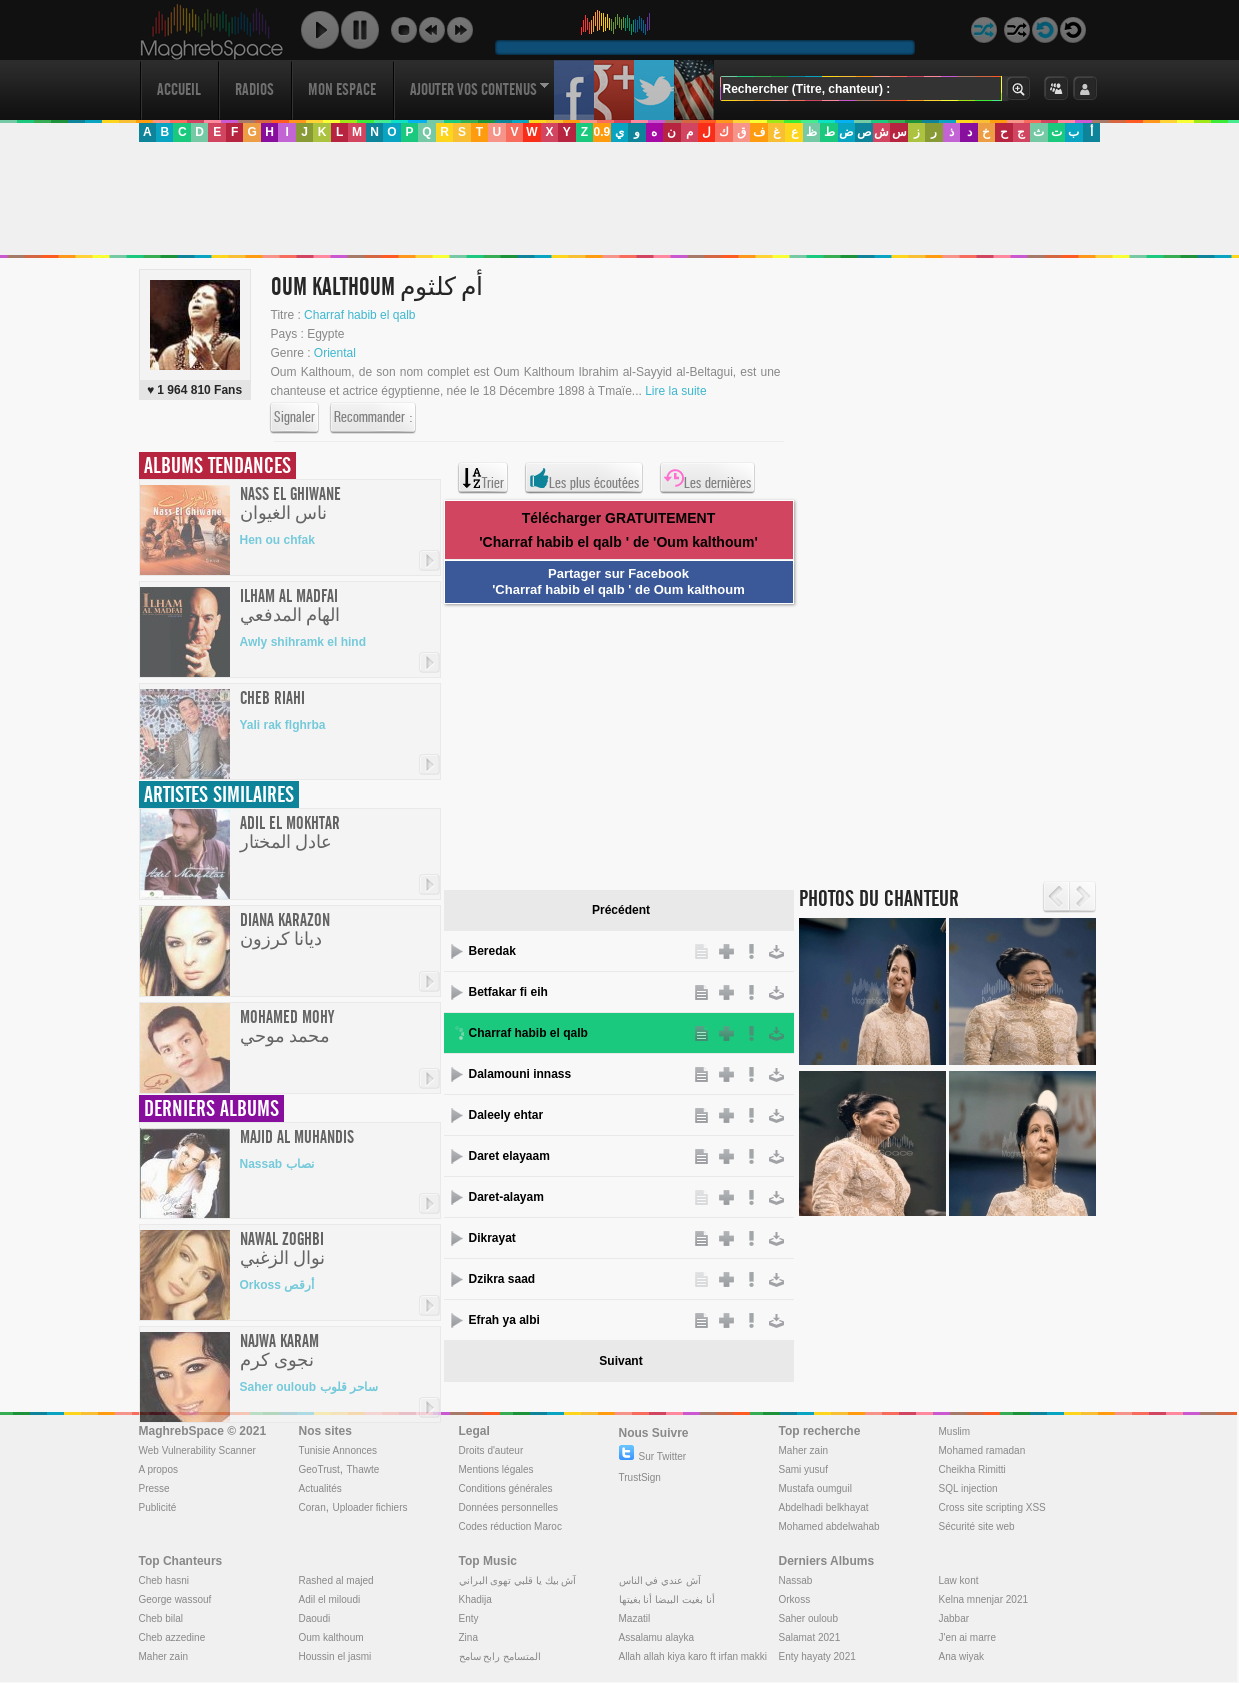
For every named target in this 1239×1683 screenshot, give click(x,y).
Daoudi (315, 1618)
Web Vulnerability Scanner (197, 1450)
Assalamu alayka (657, 1637)
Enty (469, 1618)
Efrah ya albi (504, 1320)
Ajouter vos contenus (480, 89)
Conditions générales (506, 1488)
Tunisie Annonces (338, 1450)
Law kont (959, 1580)
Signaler (294, 418)
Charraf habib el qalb (359, 315)
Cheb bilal (161, 1618)
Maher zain (803, 1450)
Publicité (158, 1507)
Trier (483, 478)
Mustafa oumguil (815, 1488)
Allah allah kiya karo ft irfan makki (693, 1656)
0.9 (601, 132)
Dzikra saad (502, 1279)
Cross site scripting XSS (992, 1507)
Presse (154, 1488)
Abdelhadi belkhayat (824, 1507)
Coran (312, 1507)
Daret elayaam (509, 1156)
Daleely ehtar (506, 1115)
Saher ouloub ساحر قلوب (309, 1387)
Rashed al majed (336, 1580)
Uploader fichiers (369, 1507)
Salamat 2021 (810, 1637)
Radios (254, 89)
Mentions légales (496, 1469)
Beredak (492, 951)
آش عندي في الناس (660, 1580)
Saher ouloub (809, 1618)
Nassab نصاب (277, 1164)
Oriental (335, 353)
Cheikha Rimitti (972, 1469)
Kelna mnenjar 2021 (984, 1599)
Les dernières (707, 478)
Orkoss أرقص (277, 1285)
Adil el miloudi (330, 1599)
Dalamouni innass (520, 1074)
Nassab (796, 1580)
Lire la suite (675, 391)
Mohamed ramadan (982, 1450)
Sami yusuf (803, 1469)
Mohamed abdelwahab (829, 1526)
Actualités (320, 1488)
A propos (158, 1469)
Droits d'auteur (491, 1450)
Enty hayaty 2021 (817, 1656)
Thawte (362, 1469)
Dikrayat (492, 1238)
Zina (468, 1637)
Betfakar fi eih (508, 992)
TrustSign (640, 1477)
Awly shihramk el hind (303, 642)
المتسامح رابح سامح (500, 1656)
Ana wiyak (962, 1656)
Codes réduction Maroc (510, 1526)
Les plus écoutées (584, 478)
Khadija (475, 1599)
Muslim (955, 1431)
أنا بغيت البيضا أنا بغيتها (667, 1599)
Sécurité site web (977, 1526)
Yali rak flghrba (283, 725)
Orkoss (795, 1599)
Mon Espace (342, 89)
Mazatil (635, 1618)
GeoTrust (319, 1469)
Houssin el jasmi (335, 1656)
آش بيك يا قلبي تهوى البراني (518, 1580)
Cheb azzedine (172, 1637)
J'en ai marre (968, 1637)
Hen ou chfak (277, 540)
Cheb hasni (164, 1580)
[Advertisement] (619, 199)
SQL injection (968, 1488)
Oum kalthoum (331, 1637)
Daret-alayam (506, 1197)
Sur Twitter (653, 1456)
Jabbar (954, 1618)
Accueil (179, 89)
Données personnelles (509, 1507)
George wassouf (175, 1599)
